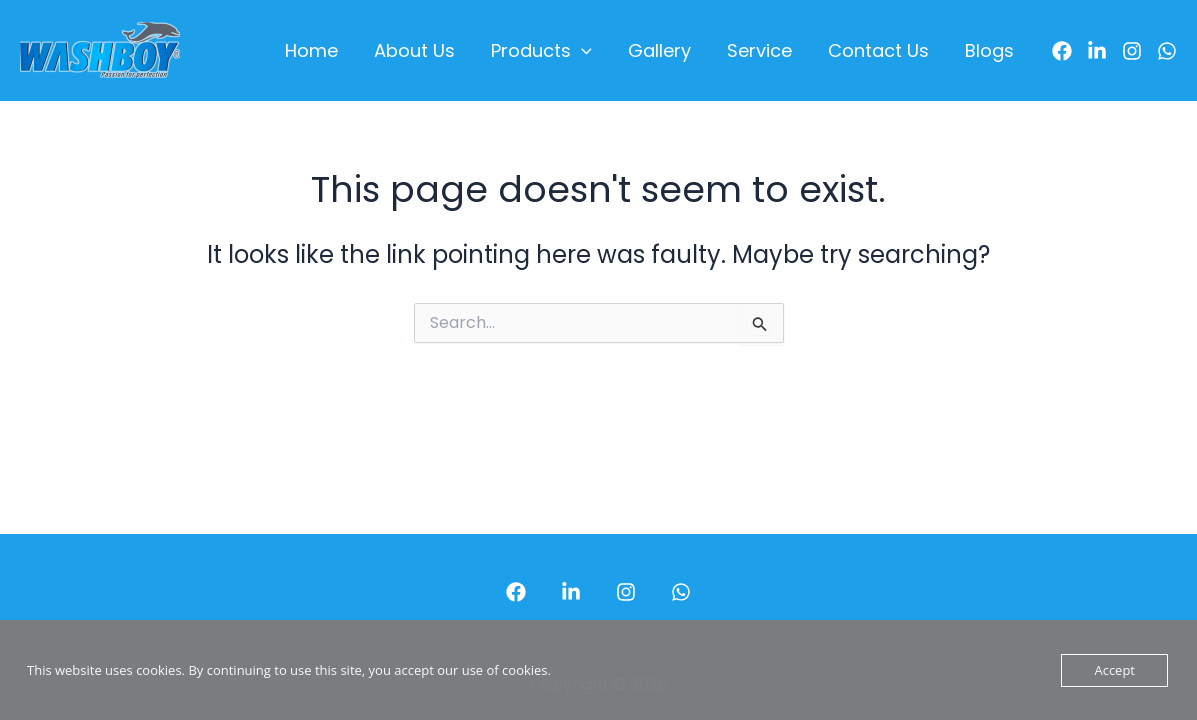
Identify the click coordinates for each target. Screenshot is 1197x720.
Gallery (659, 50)
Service (759, 50)
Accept (1114, 670)
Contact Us (878, 50)
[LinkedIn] (1097, 51)
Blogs (989, 50)
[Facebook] (1062, 51)
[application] (581, 51)
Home (311, 50)
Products (541, 51)
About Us (414, 50)
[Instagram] (1132, 51)
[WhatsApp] (1167, 51)
